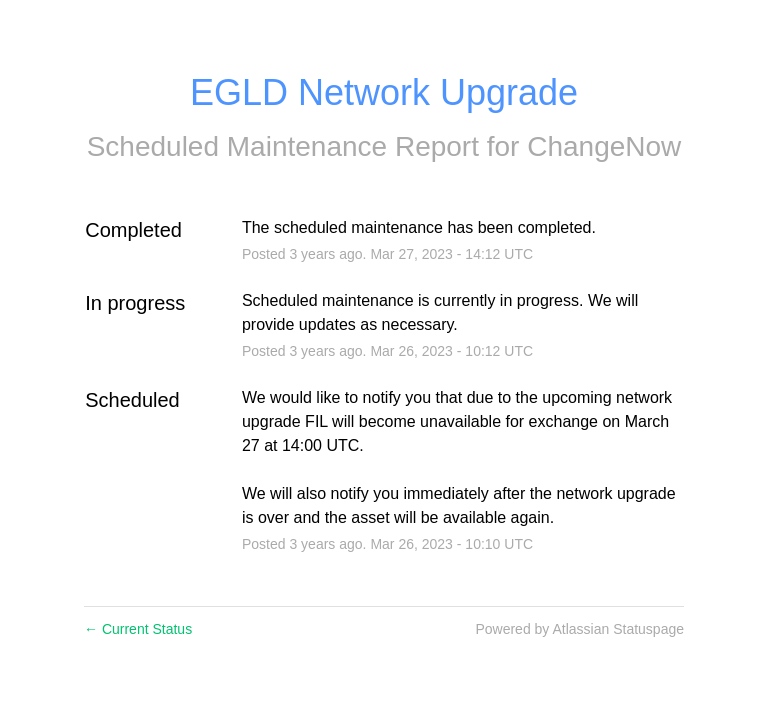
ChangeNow (604, 146)
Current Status (138, 629)
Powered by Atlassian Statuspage (579, 629)
